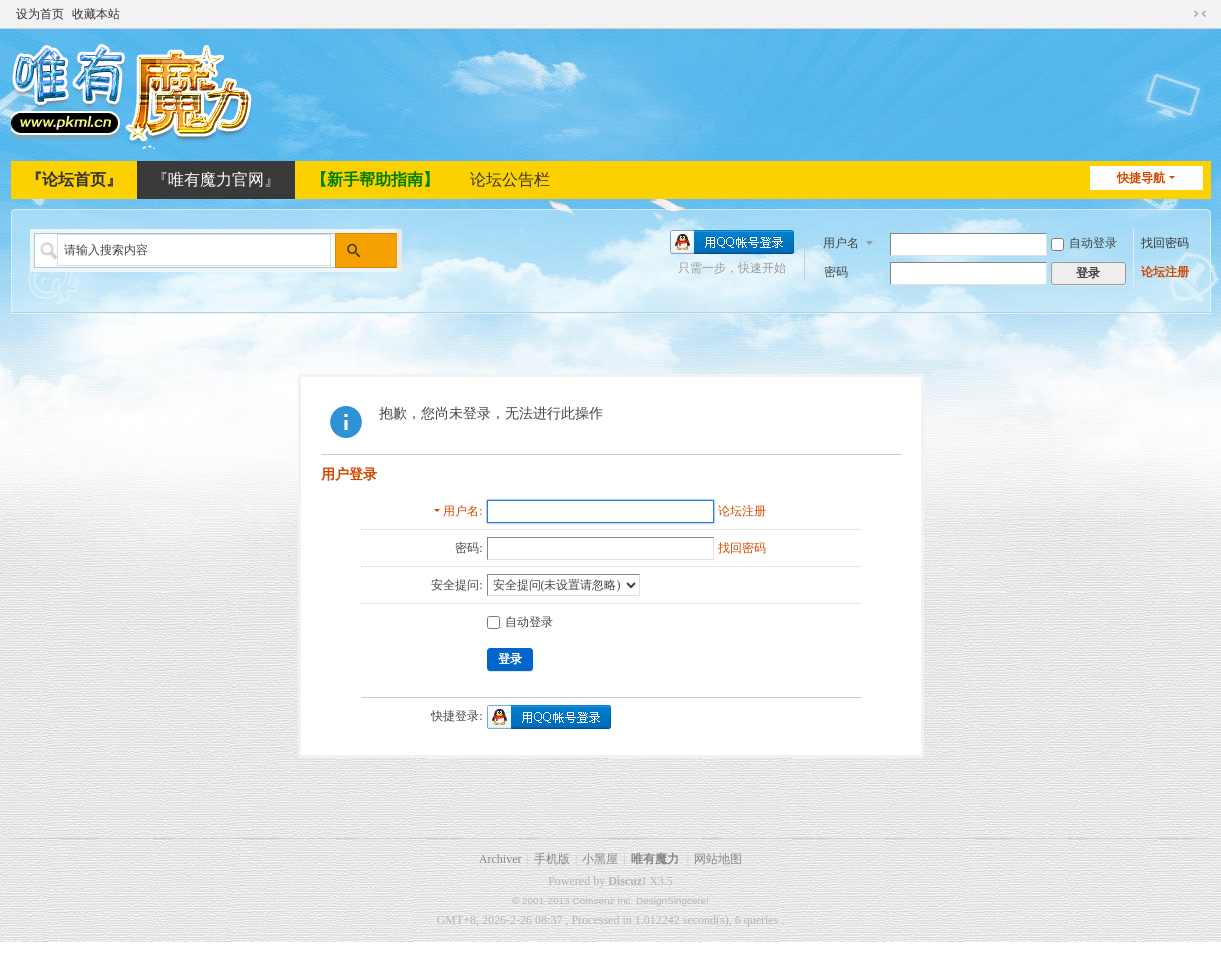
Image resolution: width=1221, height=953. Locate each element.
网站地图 (718, 859)
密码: (468, 548)
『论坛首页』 (74, 179)
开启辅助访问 (1181, 12)
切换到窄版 (1200, 12)
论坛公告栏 (510, 179)
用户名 (841, 241)
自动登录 (1084, 242)
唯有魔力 (655, 859)
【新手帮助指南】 (375, 179)
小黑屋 (600, 859)
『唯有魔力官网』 (216, 179)
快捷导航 (1141, 178)
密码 (836, 271)
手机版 (552, 859)
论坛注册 (1165, 271)
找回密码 (1165, 242)
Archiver (500, 859)
